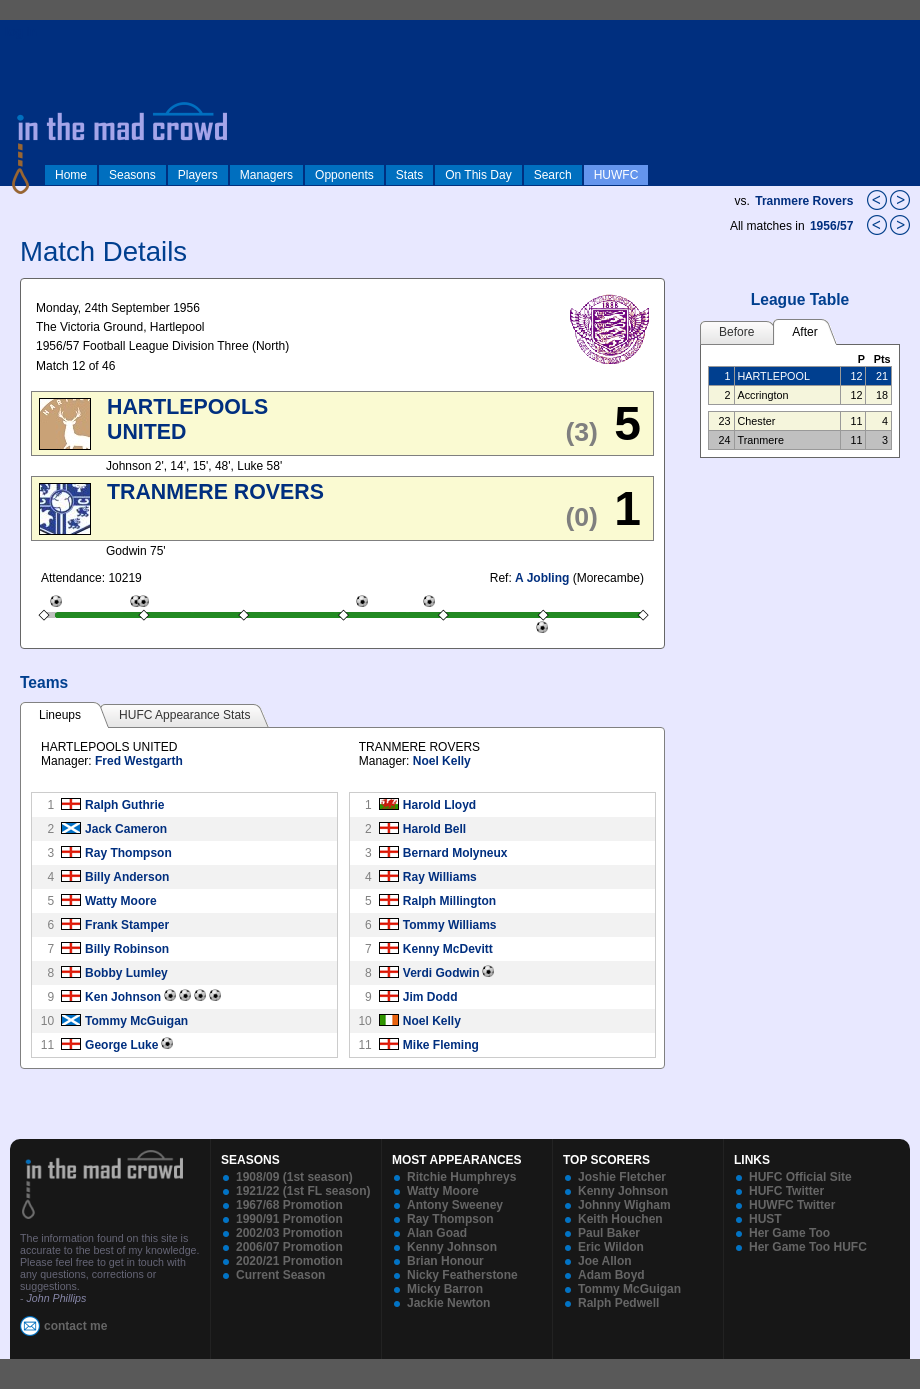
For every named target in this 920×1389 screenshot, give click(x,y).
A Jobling (542, 578)
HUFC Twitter (786, 1191)
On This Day (478, 175)
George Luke (121, 1045)
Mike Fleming (441, 1045)
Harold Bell (434, 829)
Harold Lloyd (439, 805)
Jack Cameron (126, 829)
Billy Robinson (127, 949)
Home (71, 175)
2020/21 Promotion (289, 1261)
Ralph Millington (449, 901)
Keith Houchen (620, 1219)
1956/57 (833, 226)
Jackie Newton (448, 1303)
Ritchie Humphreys (461, 1177)
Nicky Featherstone (462, 1275)
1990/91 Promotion (289, 1219)
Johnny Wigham (624, 1205)
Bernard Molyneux (455, 853)
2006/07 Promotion (289, 1247)
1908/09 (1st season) (294, 1177)
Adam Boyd (611, 1275)
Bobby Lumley (126, 973)
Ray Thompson (128, 853)
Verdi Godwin (441, 973)
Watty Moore (121, 901)
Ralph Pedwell (618, 1303)
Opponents (344, 175)
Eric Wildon (611, 1247)
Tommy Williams (450, 925)
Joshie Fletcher (622, 1177)
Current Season (280, 1275)
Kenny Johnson (452, 1247)
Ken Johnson (123, 997)
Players (198, 175)
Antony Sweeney (455, 1205)
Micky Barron (445, 1289)
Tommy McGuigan (136, 1021)
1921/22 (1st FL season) (303, 1191)
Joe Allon (605, 1261)
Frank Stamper (127, 925)
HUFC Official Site (800, 1177)
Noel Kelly (442, 761)
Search (553, 175)
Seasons (132, 175)
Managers (266, 175)
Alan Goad (437, 1233)
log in (21, 32)
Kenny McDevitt (448, 949)
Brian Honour (445, 1261)
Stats (409, 175)
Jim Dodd (430, 997)
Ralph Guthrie (124, 805)
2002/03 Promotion (289, 1233)
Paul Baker (609, 1233)
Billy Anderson (127, 877)
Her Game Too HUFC (808, 1247)
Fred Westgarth (139, 761)
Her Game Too (789, 1233)
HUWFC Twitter (792, 1205)
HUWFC (616, 175)
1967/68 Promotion (289, 1205)
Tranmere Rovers (804, 201)
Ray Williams (440, 877)
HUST (765, 1219)
